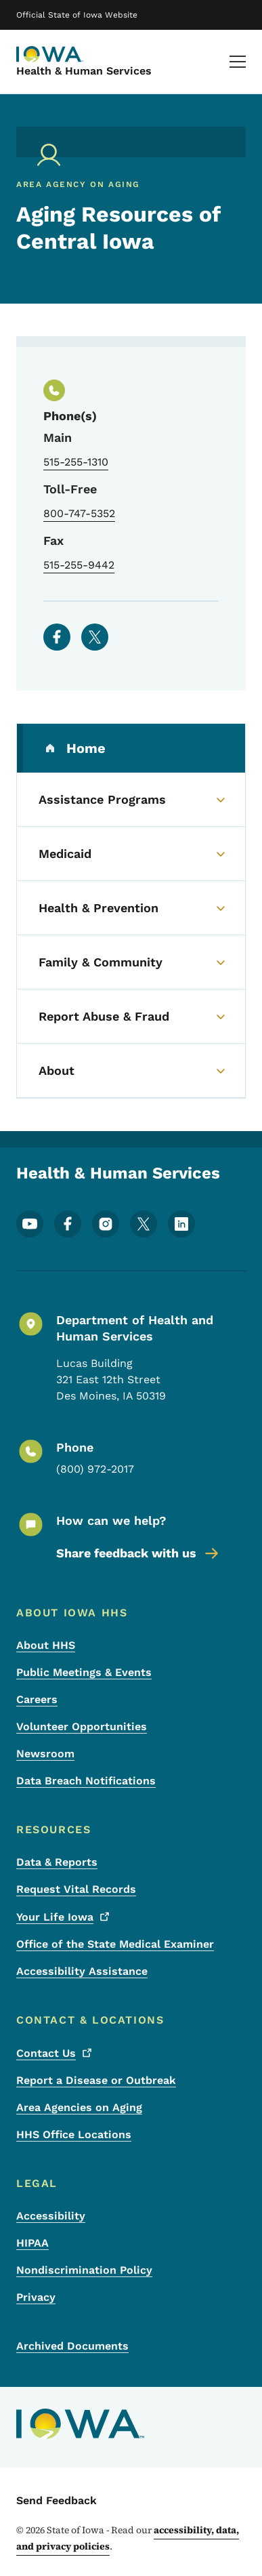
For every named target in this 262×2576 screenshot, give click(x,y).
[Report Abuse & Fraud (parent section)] (131, 1016)
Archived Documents (72, 2345)
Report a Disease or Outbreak (96, 2080)
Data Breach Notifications (86, 1780)
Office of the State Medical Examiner (115, 1944)
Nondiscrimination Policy (84, 2270)
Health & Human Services (84, 70)
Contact (55, 2053)
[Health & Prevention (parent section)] (131, 908)
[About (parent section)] (131, 1071)
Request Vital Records (76, 1889)
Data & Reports (56, 1862)
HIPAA (32, 2242)
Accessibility (50, 2215)
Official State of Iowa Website (76, 15)
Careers (37, 1699)
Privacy (36, 2297)
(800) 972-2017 (95, 1469)
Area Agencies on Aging (79, 2107)
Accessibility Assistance (82, 1971)
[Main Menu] (238, 62)
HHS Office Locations (73, 2134)
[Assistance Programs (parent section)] (131, 800)
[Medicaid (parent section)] (131, 854)
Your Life (64, 1916)
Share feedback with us (138, 1553)
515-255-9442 (78, 564)
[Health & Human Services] (50, 54)
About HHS (45, 1645)
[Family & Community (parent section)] (131, 962)
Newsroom (45, 1753)
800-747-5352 (79, 513)
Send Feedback (56, 2500)
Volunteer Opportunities (81, 1726)
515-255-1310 (75, 461)
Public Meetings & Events (84, 1672)
